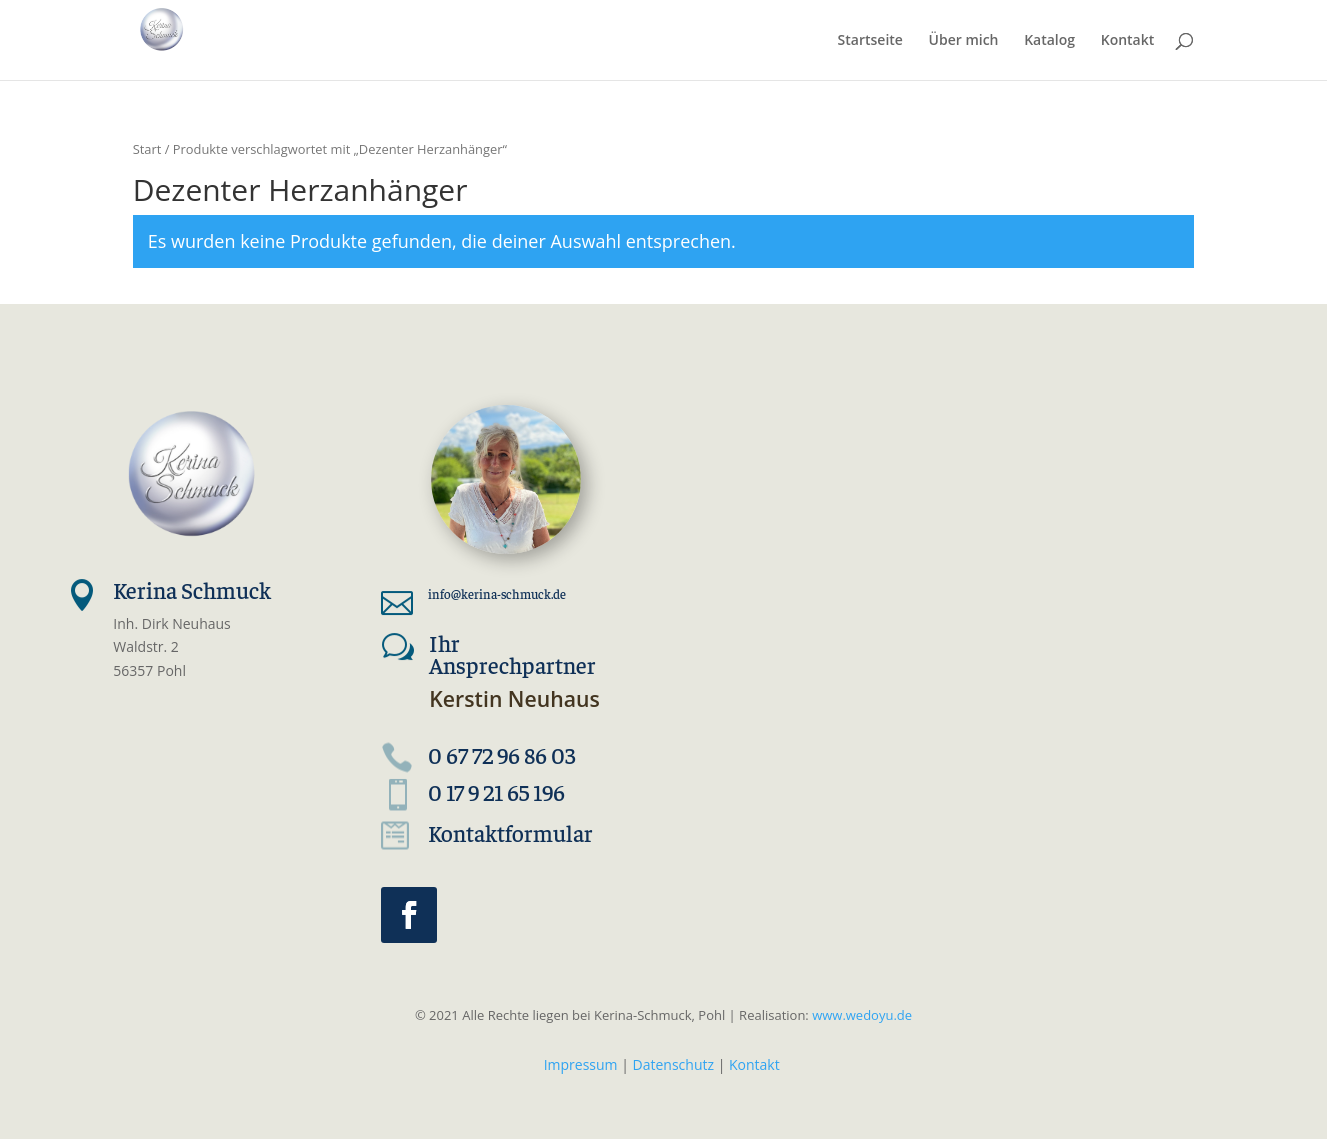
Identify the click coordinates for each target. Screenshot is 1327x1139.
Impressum (581, 1064)
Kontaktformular (510, 832)
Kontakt (754, 1064)
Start (147, 149)
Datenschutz (673, 1064)
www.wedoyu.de (860, 1015)
